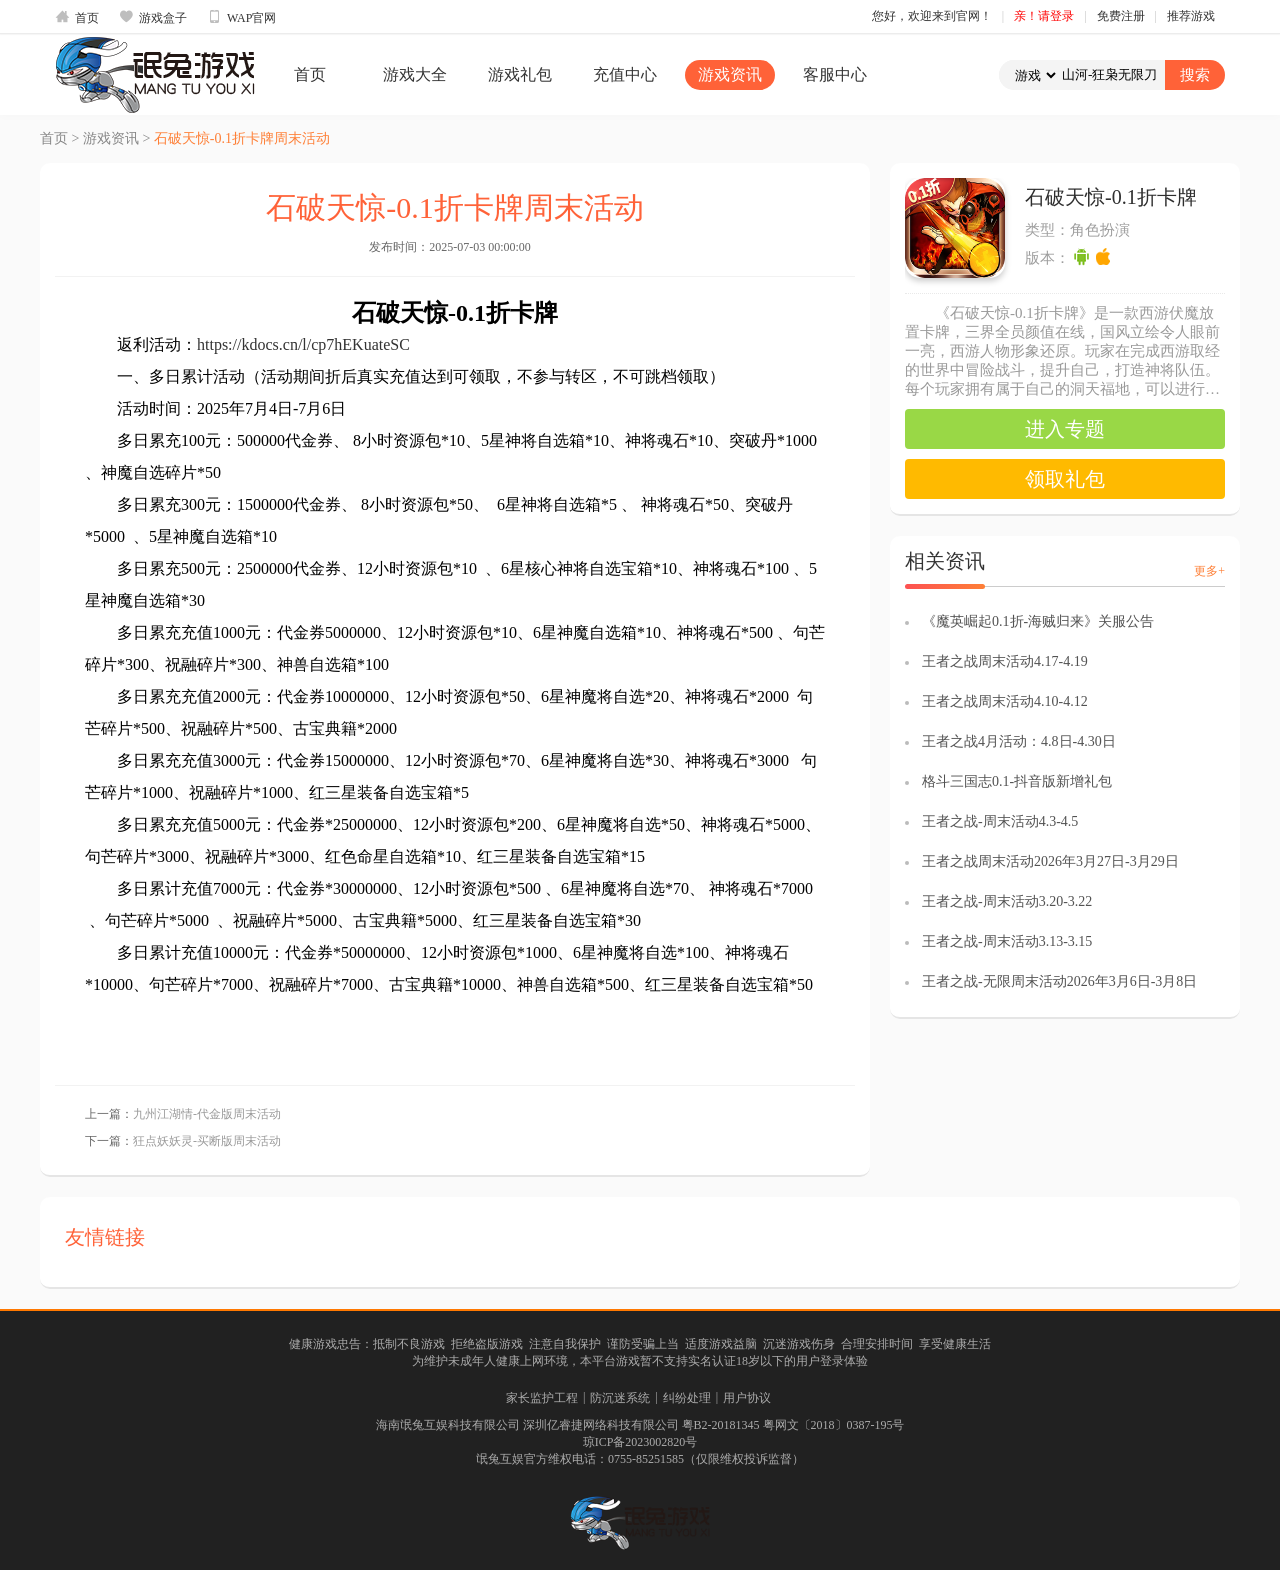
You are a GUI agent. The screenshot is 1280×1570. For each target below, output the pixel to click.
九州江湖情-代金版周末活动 (207, 1114)
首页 (77, 17)
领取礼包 (1065, 479)
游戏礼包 (520, 74)
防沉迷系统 (620, 1398)
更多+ (1209, 571)
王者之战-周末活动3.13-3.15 (1007, 941)
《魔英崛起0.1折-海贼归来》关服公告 (1038, 621)
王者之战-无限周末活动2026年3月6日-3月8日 (1059, 981)
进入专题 (1065, 429)
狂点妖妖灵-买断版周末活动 (207, 1141)
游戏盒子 (153, 17)
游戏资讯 (730, 74)
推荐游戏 (1191, 16)
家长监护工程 (542, 1398)
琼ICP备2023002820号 (640, 1442)
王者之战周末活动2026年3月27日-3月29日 (1050, 861)
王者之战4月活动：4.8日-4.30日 (1019, 741)
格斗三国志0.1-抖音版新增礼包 (1017, 781)
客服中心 (835, 74)
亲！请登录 (1044, 16)
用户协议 (747, 1398)
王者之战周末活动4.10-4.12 (1005, 701)
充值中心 (625, 74)
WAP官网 (241, 17)
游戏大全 (415, 74)
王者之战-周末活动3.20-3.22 (1007, 901)
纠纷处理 (687, 1398)
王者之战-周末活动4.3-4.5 (1000, 821)
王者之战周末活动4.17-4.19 (1005, 661)
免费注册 (1121, 16)
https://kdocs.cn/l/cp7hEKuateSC (303, 344)
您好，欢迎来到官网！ (932, 16)
